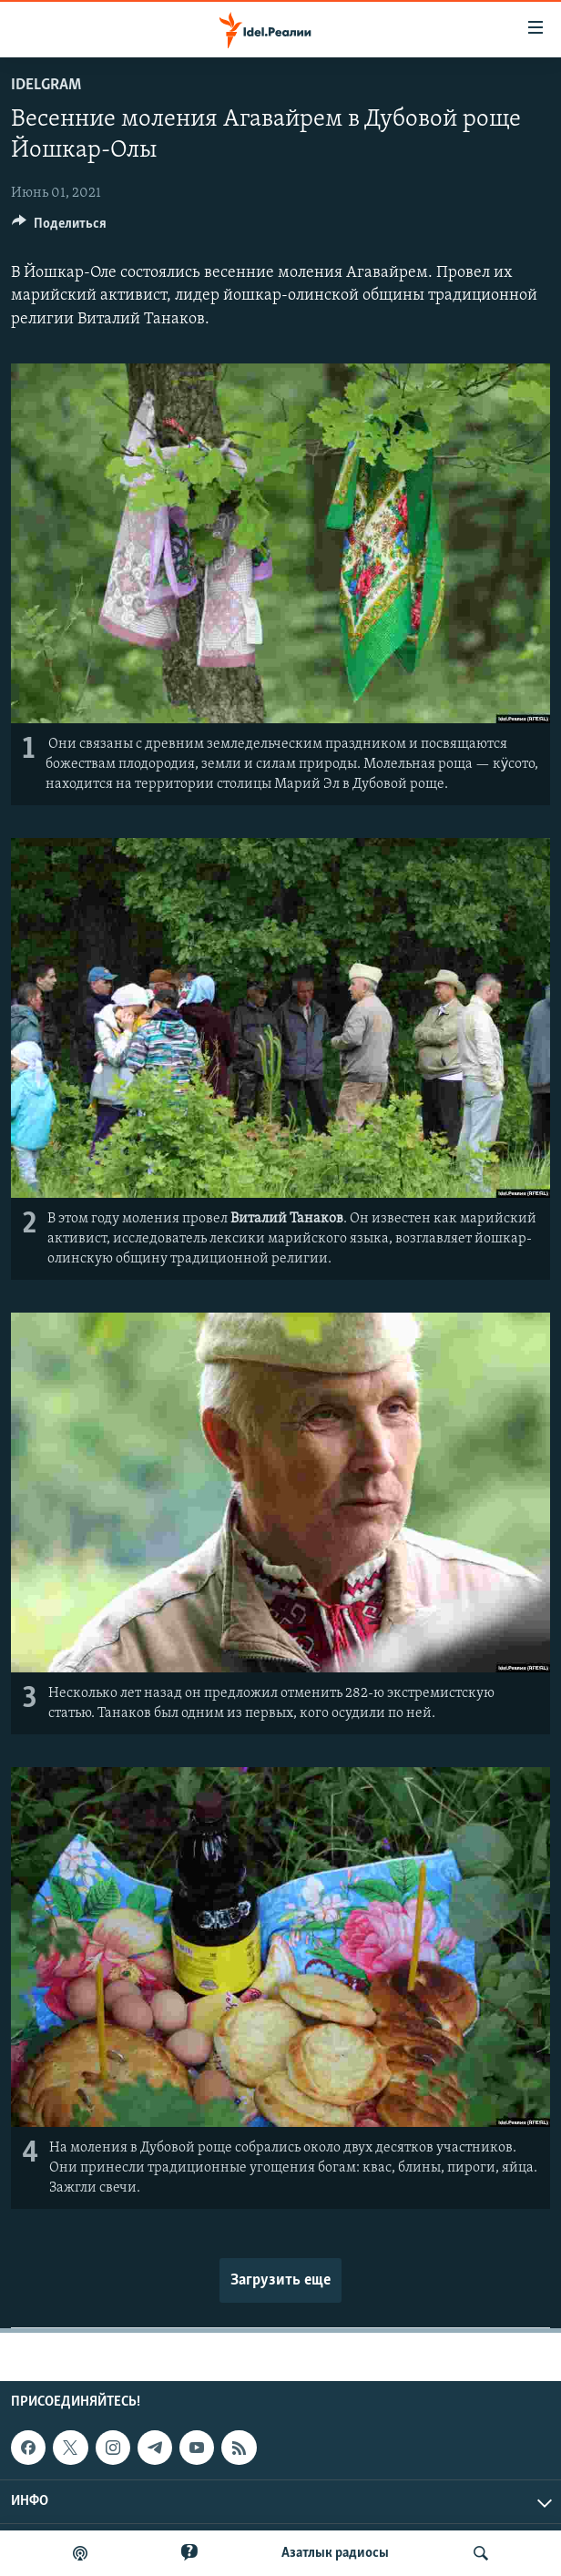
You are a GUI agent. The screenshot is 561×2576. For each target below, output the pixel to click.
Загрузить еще (280, 2280)
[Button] (59, 227)
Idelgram (46, 85)
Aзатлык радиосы (335, 2553)
